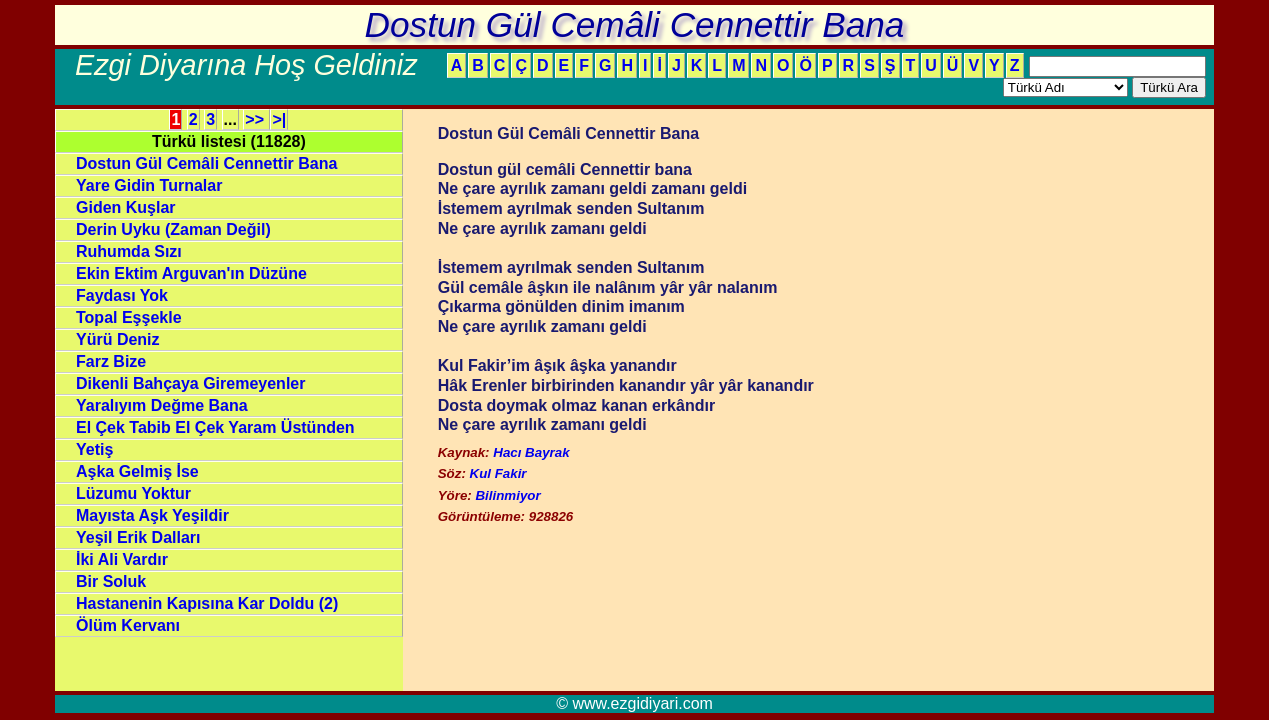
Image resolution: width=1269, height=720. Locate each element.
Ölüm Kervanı (128, 625)
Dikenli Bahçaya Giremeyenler (190, 383)
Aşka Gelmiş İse (137, 471)
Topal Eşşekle (129, 317)
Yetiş (94, 449)
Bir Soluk (111, 581)
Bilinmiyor (507, 495)
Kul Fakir (498, 473)
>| (279, 119)
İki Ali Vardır (122, 559)
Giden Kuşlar (126, 207)
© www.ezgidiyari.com (634, 703)
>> (256, 119)
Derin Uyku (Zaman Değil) (173, 229)
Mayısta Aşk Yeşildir (152, 515)
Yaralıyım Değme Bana (162, 405)
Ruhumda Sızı (129, 251)
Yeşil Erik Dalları (138, 537)
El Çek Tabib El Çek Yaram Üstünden (215, 427)
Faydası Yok (122, 295)
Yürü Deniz (118, 339)
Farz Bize (111, 361)
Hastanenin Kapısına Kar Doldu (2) (207, 603)
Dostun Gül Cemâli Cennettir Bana (206, 163)
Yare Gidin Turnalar (149, 185)
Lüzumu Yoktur (133, 493)
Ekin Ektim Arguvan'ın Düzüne (191, 273)
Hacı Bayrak (531, 452)
